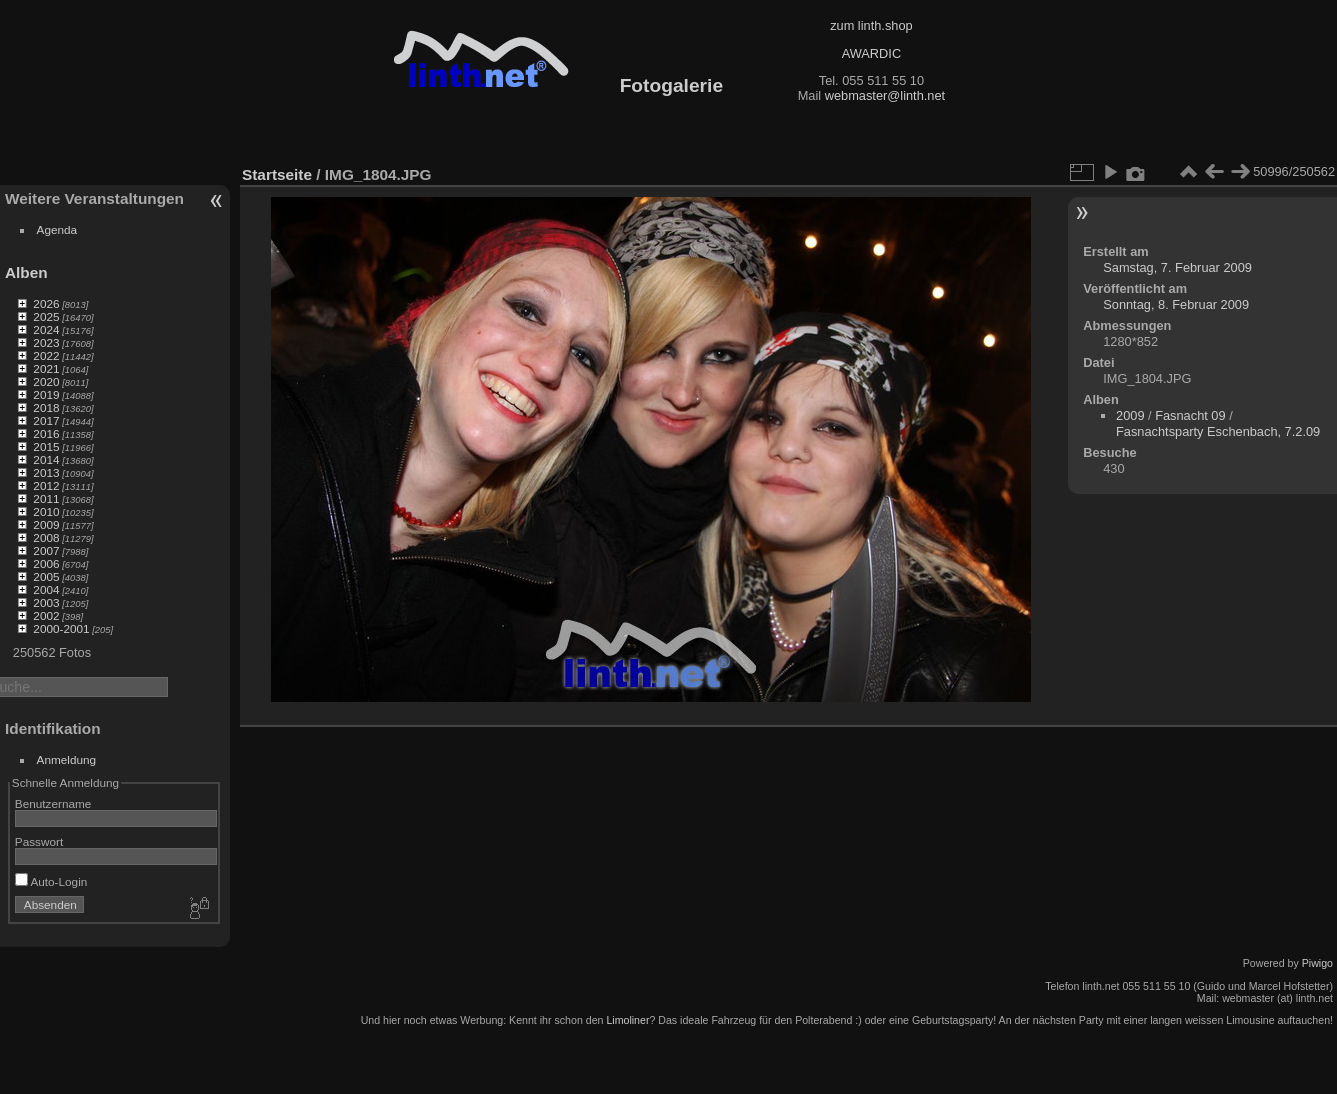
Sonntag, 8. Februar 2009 (1176, 304)
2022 (46, 355)
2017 (46, 420)
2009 (46, 524)
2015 (46, 446)
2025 (46, 316)
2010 (46, 511)
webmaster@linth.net (885, 95)
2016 (46, 433)
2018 (46, 407)
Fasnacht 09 (1190, 415)
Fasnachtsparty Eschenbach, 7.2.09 (1218, 431)
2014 (46, 459)
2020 (46, 381)
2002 (46, 615)
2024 (46, 329)
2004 (46, 589)
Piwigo (1317, 963)
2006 (46, 563)
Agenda (57, 229)
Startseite (277, 174)
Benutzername (53, 803)
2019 (46, 394)
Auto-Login (51, 881)
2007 (46, 550)
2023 (46, 342)
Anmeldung (67, 759)
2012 (46, 485)
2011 (46, 498)
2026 (46, 303)
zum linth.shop (871, 25)
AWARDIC (871, 53)
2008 (46, 537)
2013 (46, 472)
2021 (46, 368)
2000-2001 (61, 628)
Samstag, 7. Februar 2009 (1177, 267)
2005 (46, 576)
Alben (26, 272)
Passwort (39, 841)
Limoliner (627, 1020)
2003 (46, 602)
